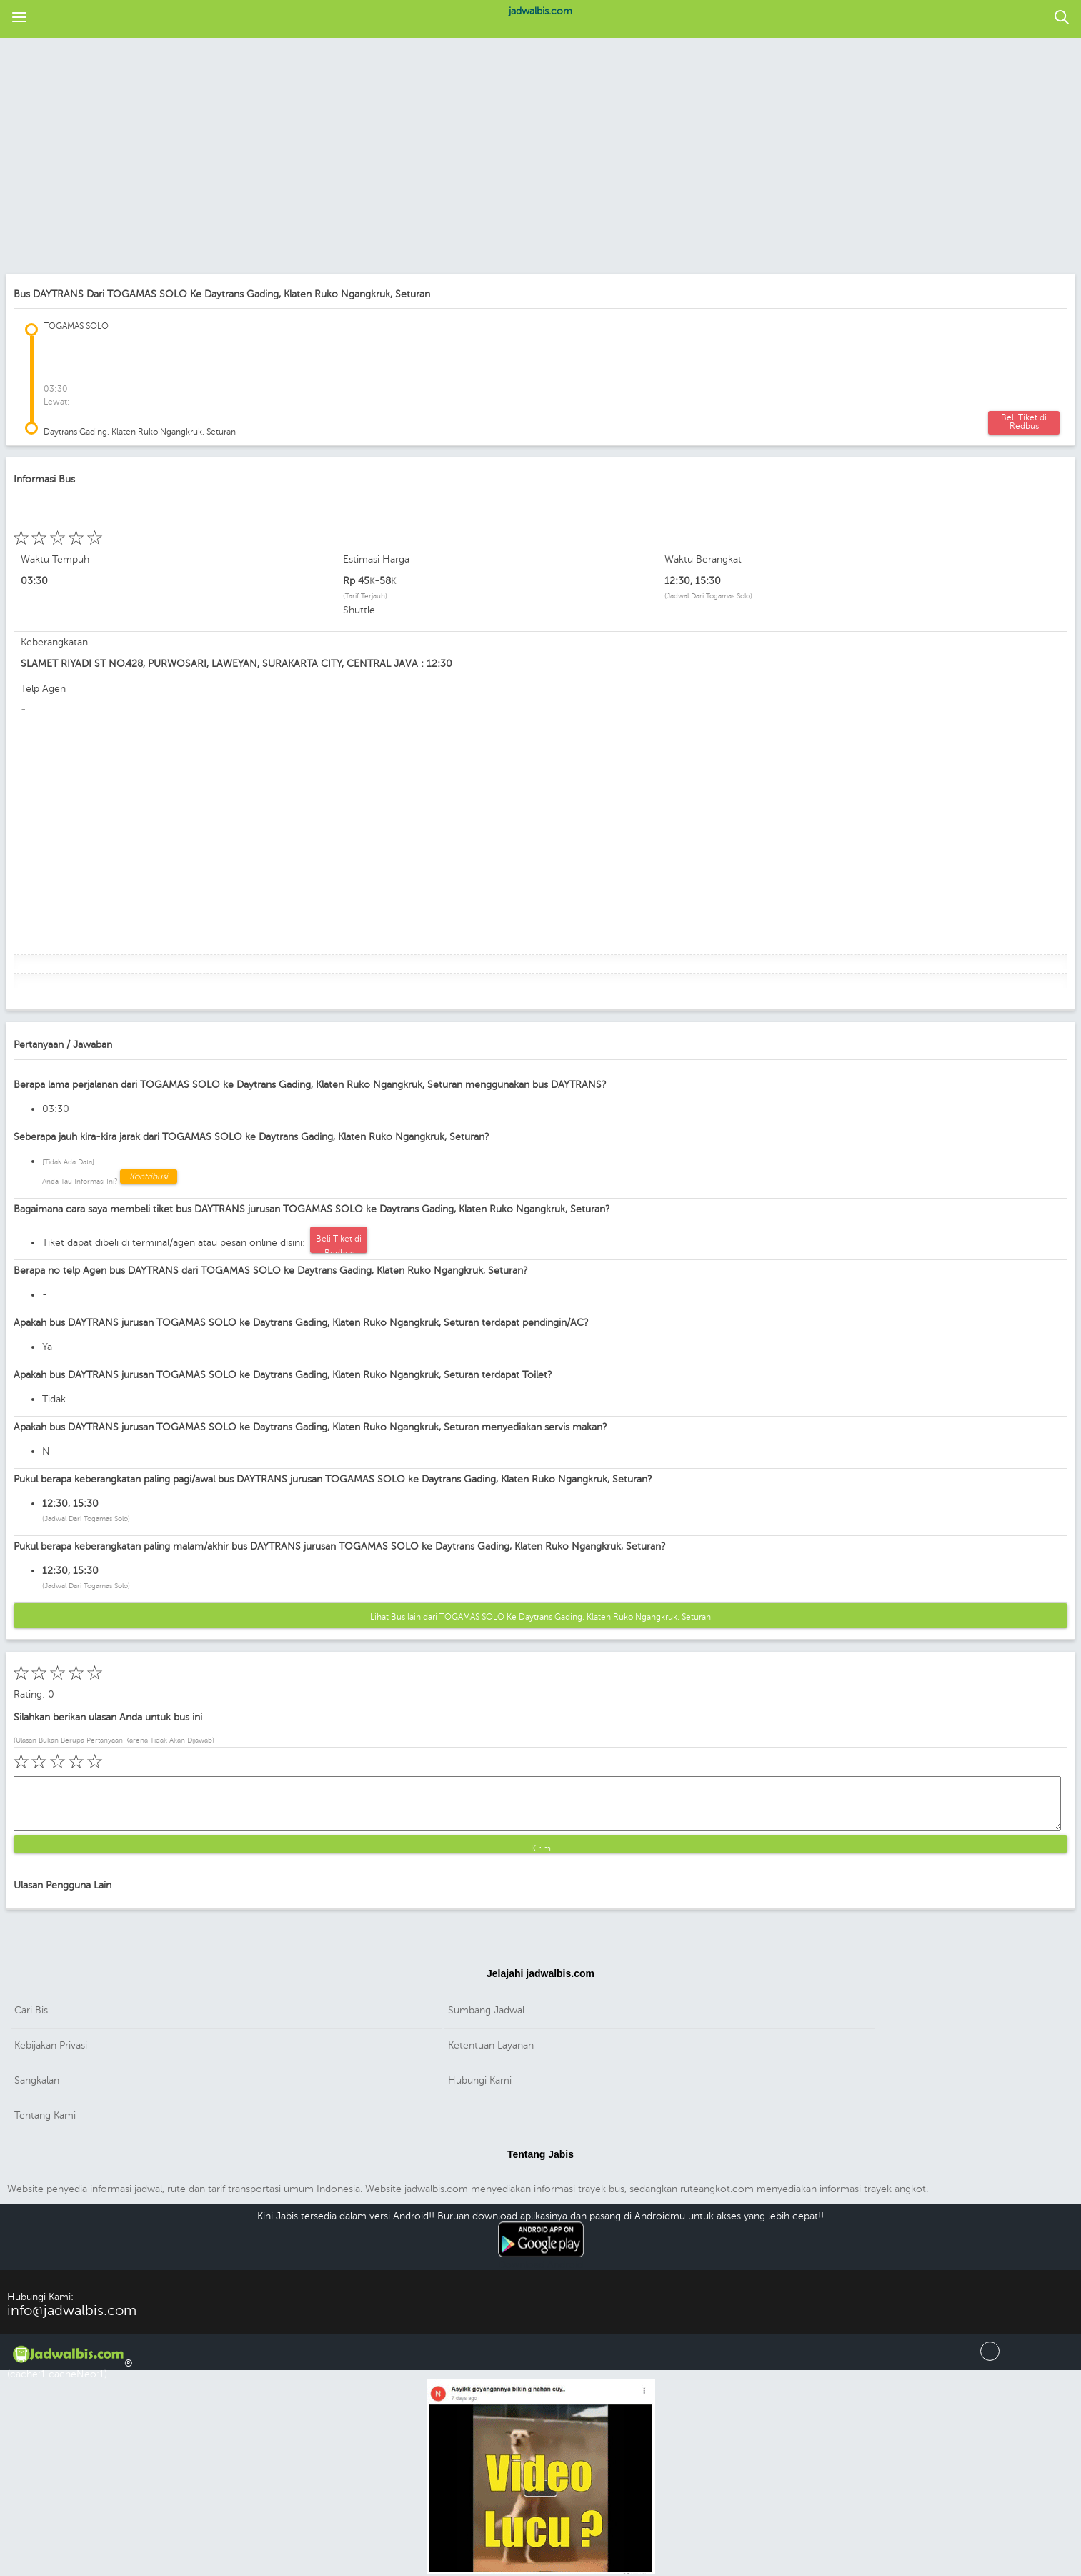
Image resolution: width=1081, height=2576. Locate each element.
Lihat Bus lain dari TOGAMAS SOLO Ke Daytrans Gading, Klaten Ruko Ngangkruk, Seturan (540, 1617)
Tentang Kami (45, 2115)
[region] (533, 157)
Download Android (541, 2259)
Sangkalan (36, 2080)
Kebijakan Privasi (50, 2045)
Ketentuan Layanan (491, 2045)
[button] (19, 18)
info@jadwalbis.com (71, 2310)
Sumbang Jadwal (486, 2010)
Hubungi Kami (480, 2080)
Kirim (541, 1848)
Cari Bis (31, 2010)
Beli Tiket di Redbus (1024, 421)
